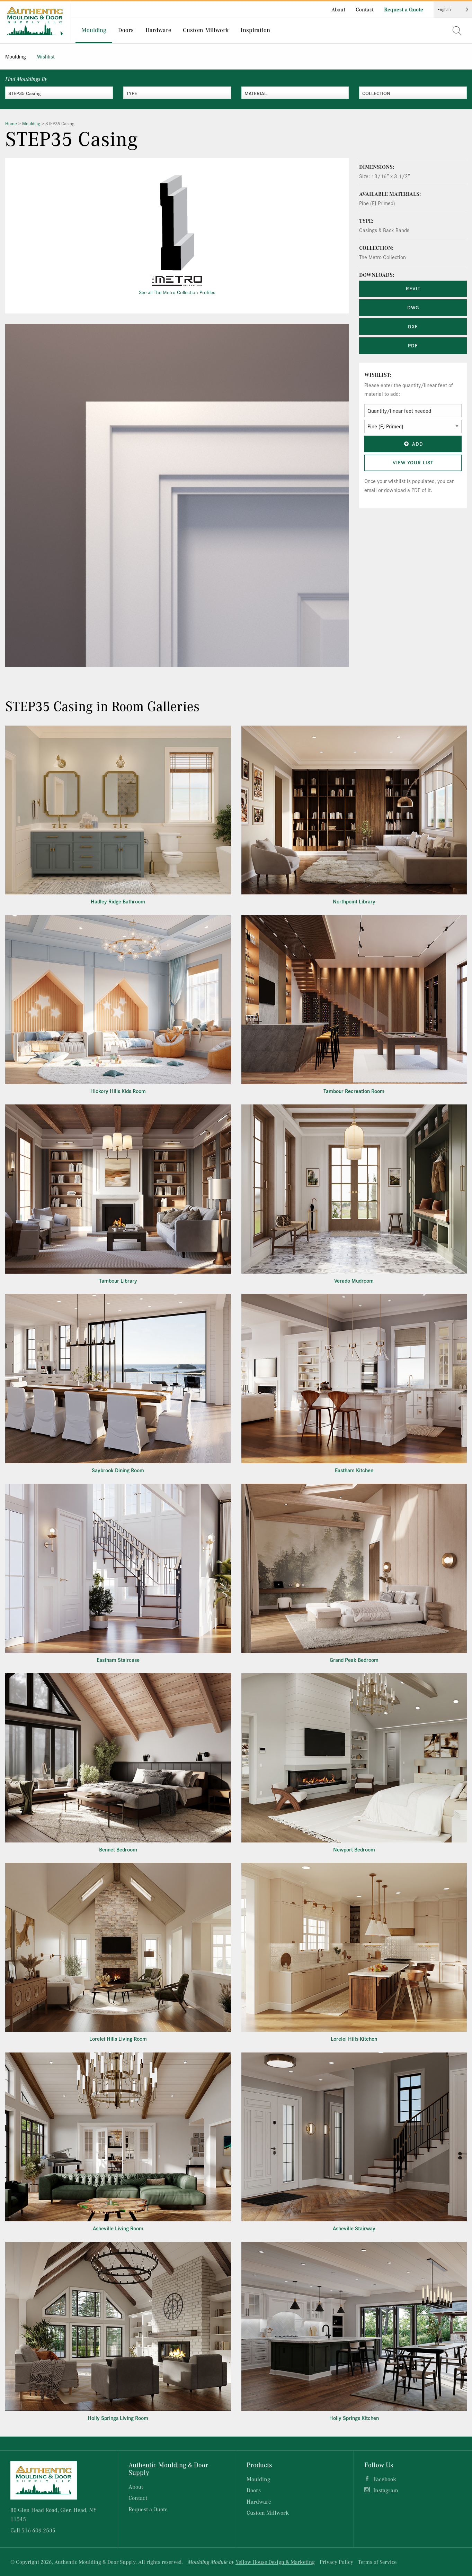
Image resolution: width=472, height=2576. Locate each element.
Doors (254, 2490)
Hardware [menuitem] (158, 30)
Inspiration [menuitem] (255, 30)
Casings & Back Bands (384, 230)
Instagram (385, 2490)
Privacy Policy (336, 2562)
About (338, 9)
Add (413, 443)
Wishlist (46, 56)
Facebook (384, 2479)
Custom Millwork (268, 2512)
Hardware (259, 2501)
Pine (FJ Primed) (377, 203)
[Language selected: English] (453, 9)
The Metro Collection (382, 257)
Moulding (15, 56)
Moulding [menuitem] (93, 30)
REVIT (413, 288)
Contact (365, 9)
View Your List (413, 462)
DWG (413, 307)
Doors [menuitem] (126, 30)
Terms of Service (377, 2562)
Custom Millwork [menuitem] (206, 30)
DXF (413, 326)
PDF (413, 345)
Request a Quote (403, 9)
